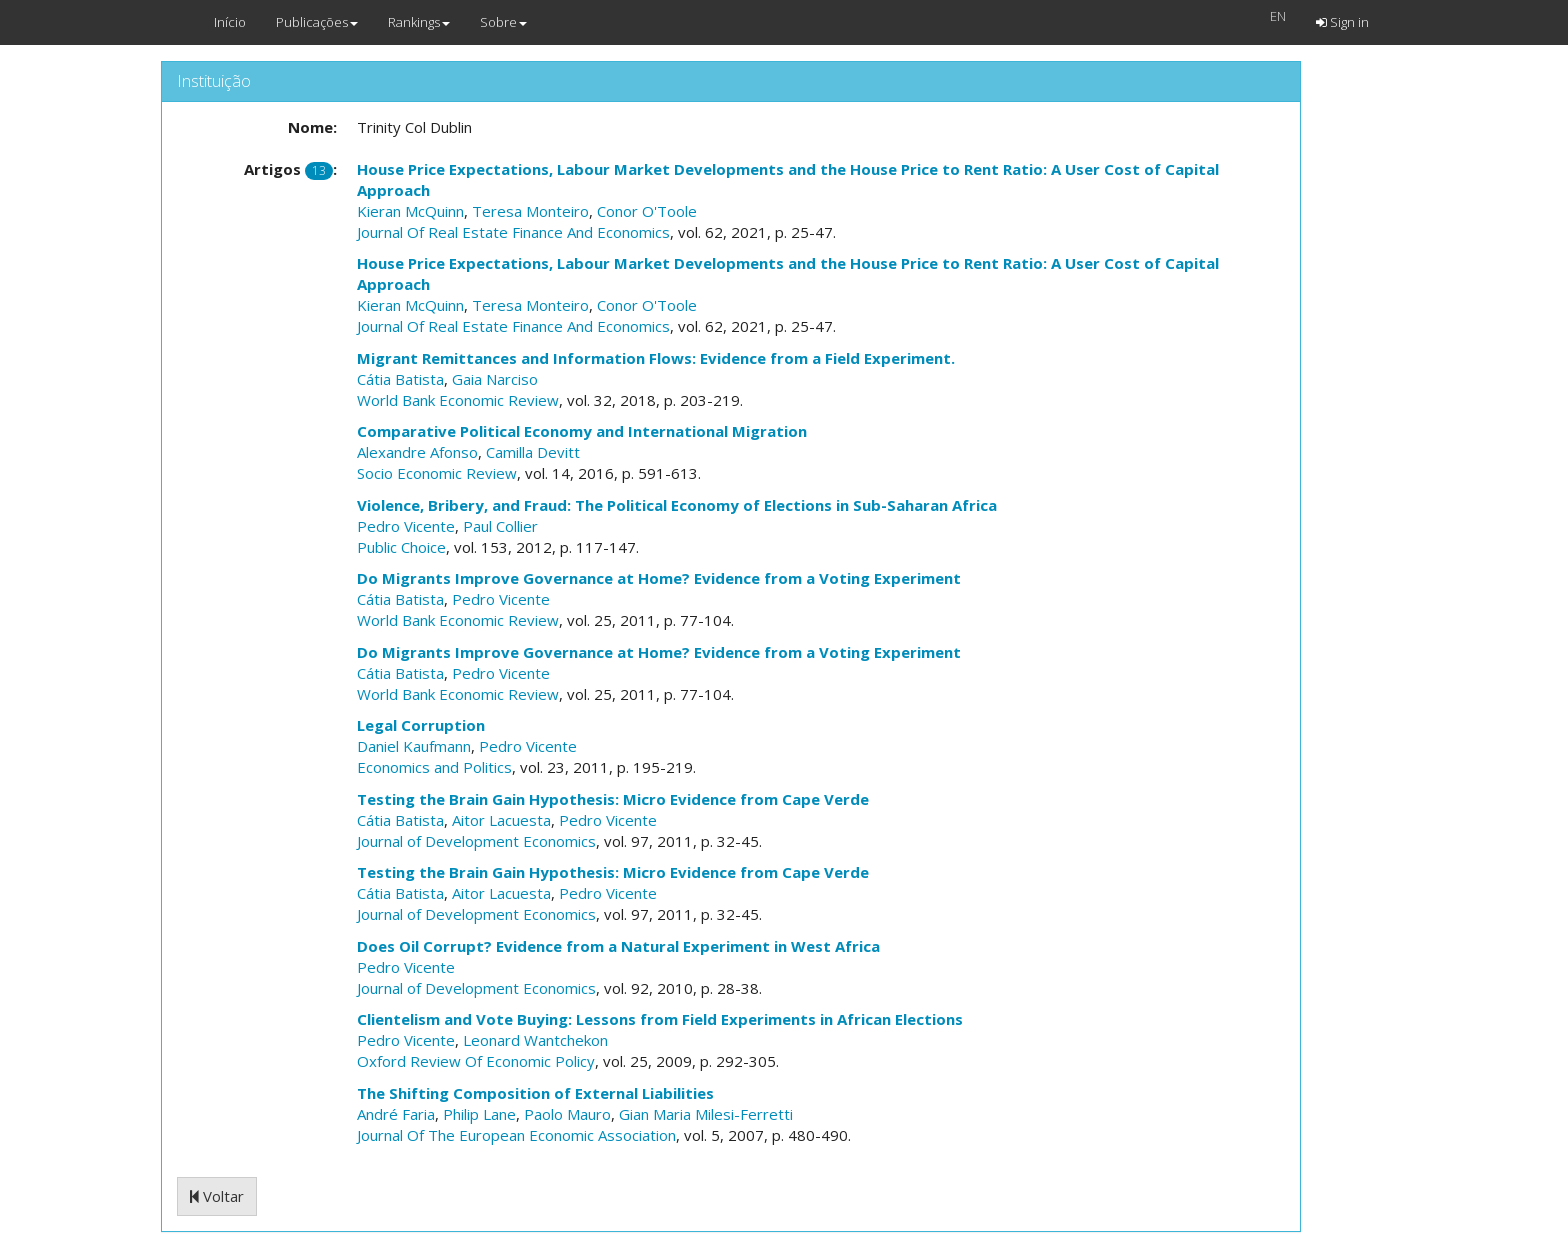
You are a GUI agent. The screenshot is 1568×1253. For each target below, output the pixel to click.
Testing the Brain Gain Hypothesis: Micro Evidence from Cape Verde (613, 799)
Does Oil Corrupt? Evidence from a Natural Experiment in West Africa (618, 946)
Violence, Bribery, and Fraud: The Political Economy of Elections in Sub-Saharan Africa (677, 505)
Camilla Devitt (533, 452)
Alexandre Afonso (417, 452)
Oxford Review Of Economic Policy (476, 1061)
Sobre (503, 22)
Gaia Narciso (495, 379)
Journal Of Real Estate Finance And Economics (513, 232)
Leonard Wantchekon (535, 1040)
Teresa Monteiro (530, 211)
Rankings (419, 22)
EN (1278, 16)
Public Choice (401, 547)
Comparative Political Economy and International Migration (582, 431)
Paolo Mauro (567, 1114)
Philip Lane (479, 1114)
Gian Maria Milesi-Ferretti (706, 1114)
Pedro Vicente (406, 526)
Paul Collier (500, 526)
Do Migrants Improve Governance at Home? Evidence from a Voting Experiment (659, 578)
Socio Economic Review (437, 473)
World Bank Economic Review (458, 400)
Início (230, 22)
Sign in (1342, 22)
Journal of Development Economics (476, 841)
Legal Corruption (421, 725)
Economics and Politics (434, 767)
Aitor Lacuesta (501, 820)
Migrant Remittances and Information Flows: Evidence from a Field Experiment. (656, 358)
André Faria (396, 1114)
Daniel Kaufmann (414, 746)
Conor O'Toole (647, 211)
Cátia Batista (400, 379)
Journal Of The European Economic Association (516, 1135)
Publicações (317, 22)
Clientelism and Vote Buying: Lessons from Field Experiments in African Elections (660, 1019)
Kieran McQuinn (410, 211)
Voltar (217, 1196)
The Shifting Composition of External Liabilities (535, 1093)
